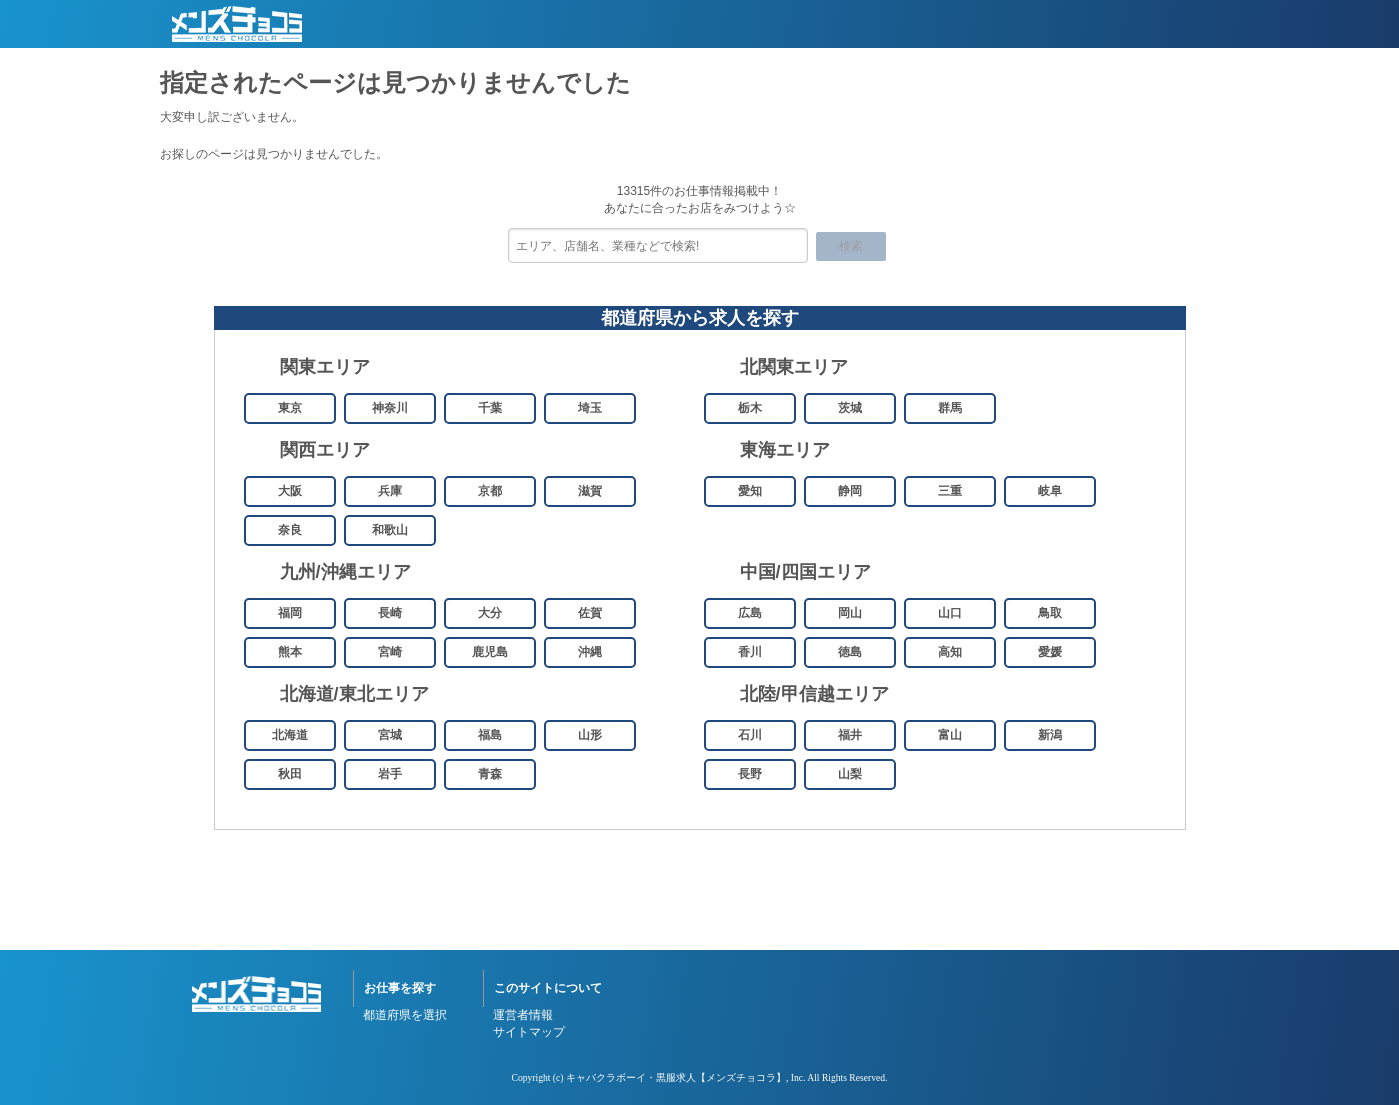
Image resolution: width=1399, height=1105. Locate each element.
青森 (490, 774)
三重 (950, 491)
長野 (750, 774)
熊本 (290, 652)
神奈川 (390, 408)
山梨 (850, 774)
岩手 (390, 774)
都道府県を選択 (405, 1015)
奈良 (290, 530)
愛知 (750, 491)
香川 (750, 652)
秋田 (290, 774)
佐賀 (590, 613)
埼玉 (590, 408)
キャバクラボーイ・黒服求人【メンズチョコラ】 (676, 1077)
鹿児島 (490, 652)
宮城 (390, 735)
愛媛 (1050, 652)
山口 (950, 613)
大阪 (290, 491)
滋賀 (590, 491)
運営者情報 (523, 1015)
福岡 (290, 613)
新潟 (1050, 735)
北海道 (290, 735)
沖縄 (590, 652)
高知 (950, 652)
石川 (750, 735)
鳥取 (1050, 613)
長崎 (390, 613)
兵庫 (390, 491)
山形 (590, 735)
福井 (850, 735)
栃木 (750, 408)
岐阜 (1050, 491)
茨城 (850, 408)
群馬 (950, 408)
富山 (950, 735)
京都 (490, 491)
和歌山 (390, 530)
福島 (490, 735)
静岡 (850, 491)
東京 (290, 408)
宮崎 (390, 652)
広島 (750, 613)
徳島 (850, 652)
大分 (490, 613)
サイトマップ (529, 1032)
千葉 (490, 408)
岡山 (850, 613)
